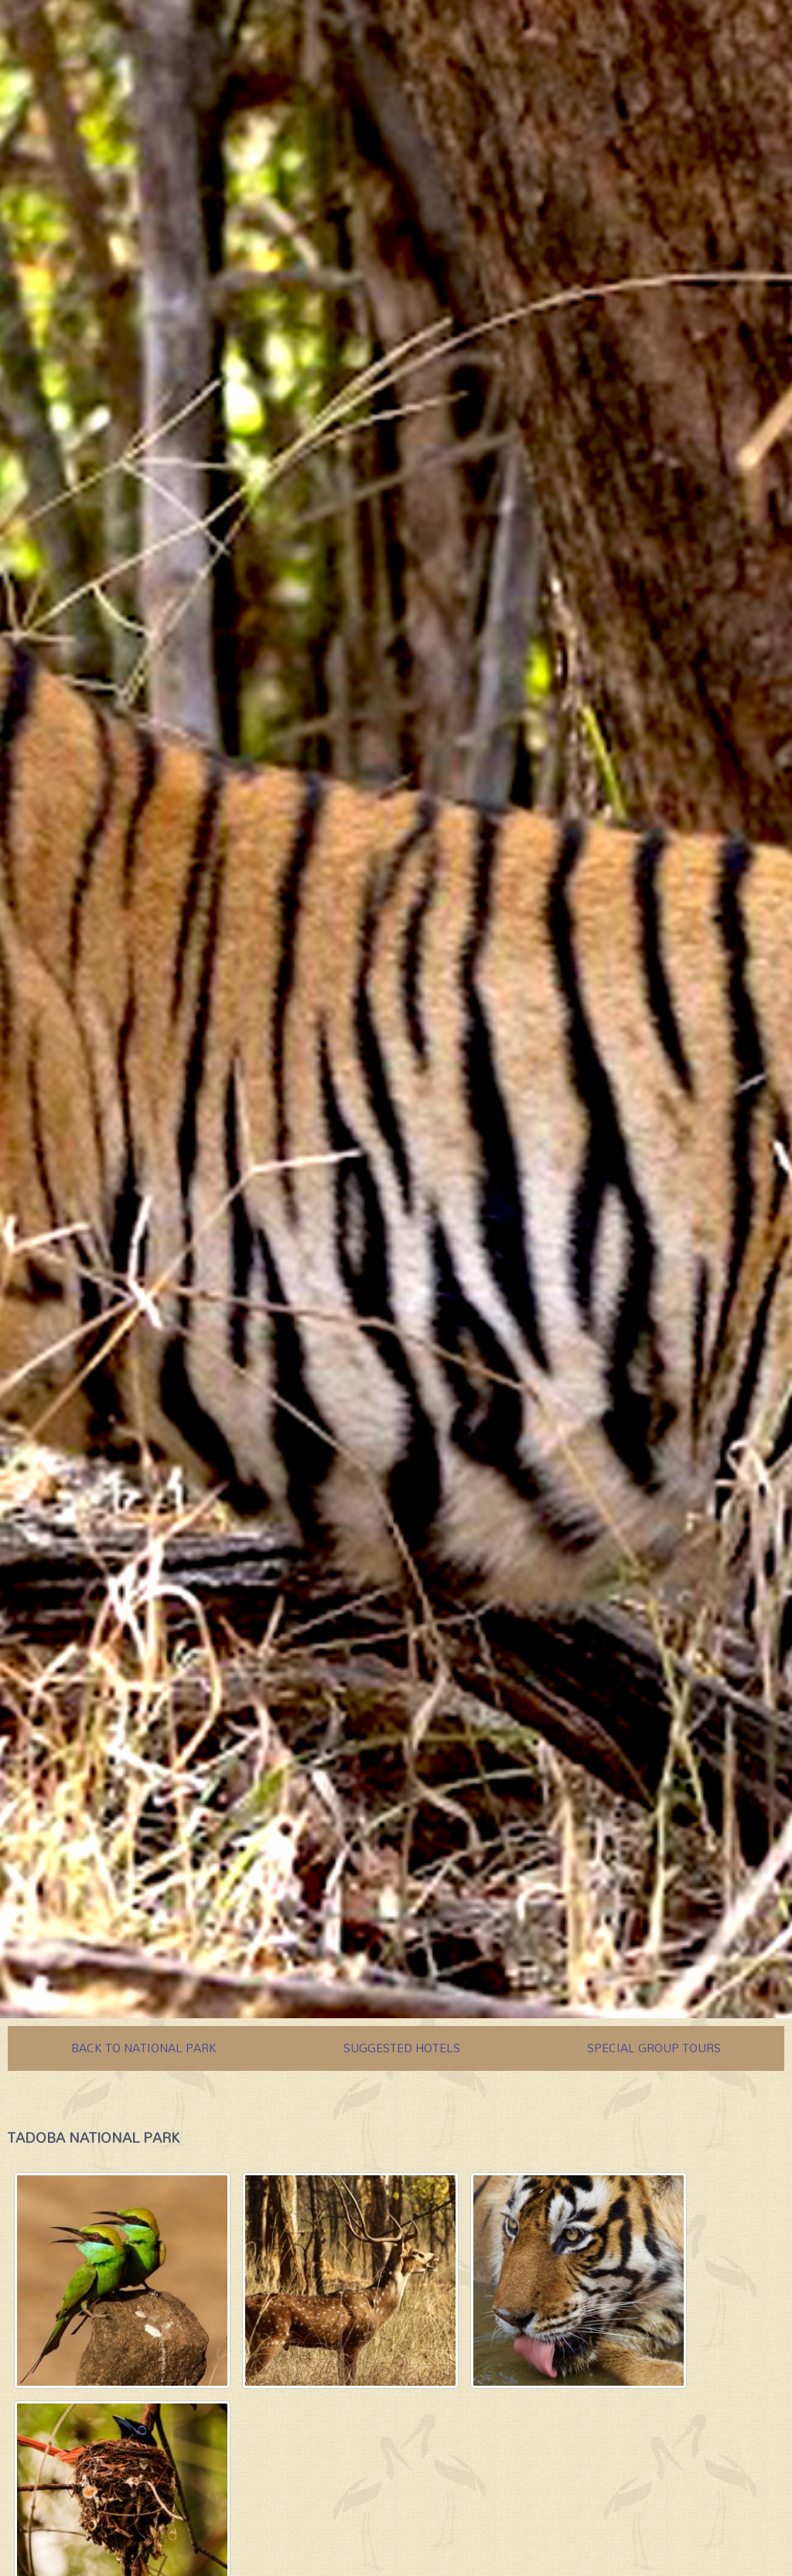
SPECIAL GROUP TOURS (654, 2047)
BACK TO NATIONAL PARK (144, 2047)
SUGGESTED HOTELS (401, 2047)
